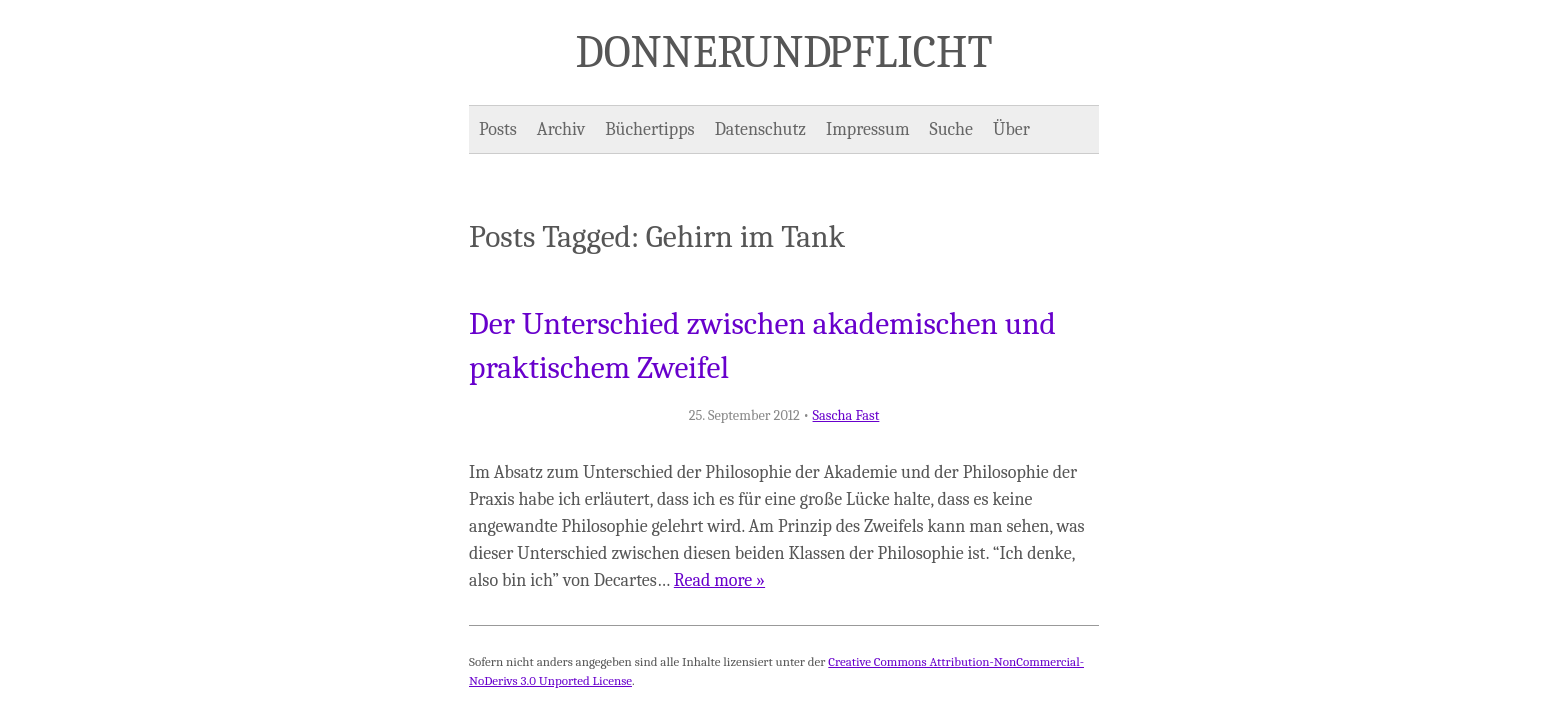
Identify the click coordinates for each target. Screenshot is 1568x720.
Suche (951, 129)
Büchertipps (649, 129)
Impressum (868, 129)
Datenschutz (760, 129)
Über (1011, 129)
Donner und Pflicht (784, 52)
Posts (498, 129)
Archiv (561, 129)
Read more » (719, 580)
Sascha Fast (846, 415)
